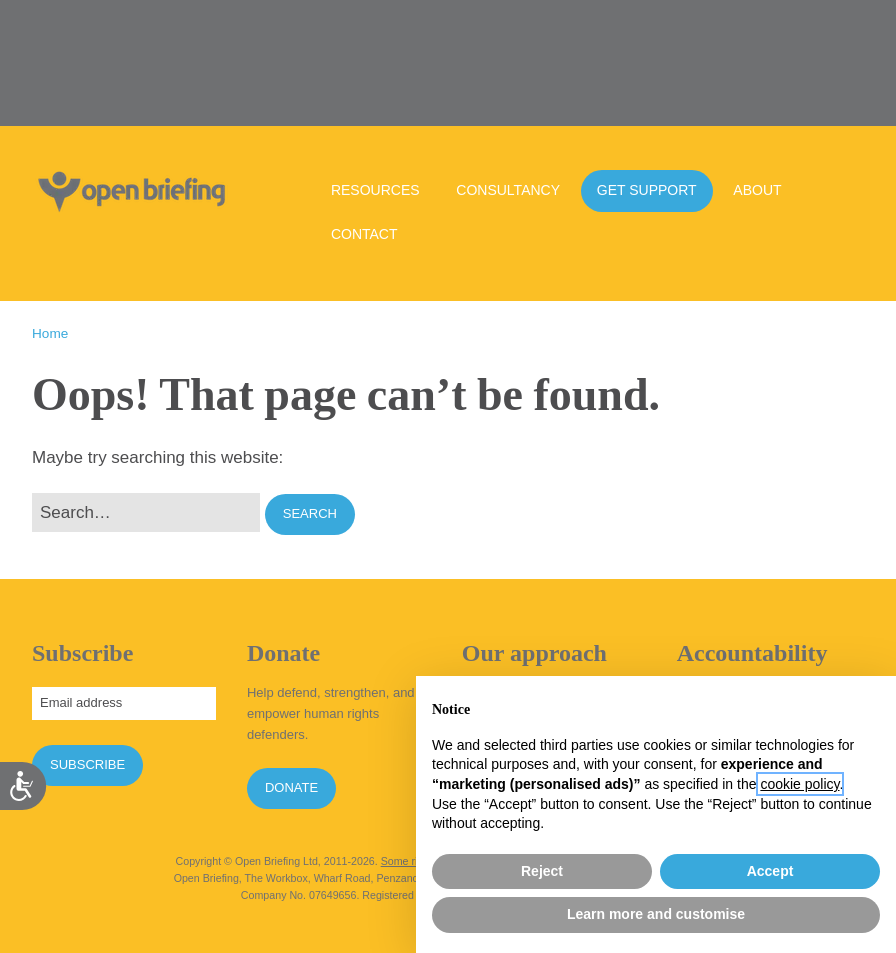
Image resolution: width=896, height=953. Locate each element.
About (757, 190)
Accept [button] (770, 871)
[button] (310, 514)
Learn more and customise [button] (656, 914)
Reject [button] (542, 871)
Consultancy (508, 190)
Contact (364, 234)
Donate (291, 787)
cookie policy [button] (799, 784)
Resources (375, 190)
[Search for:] (146, 512)
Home (50, 333)
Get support (647, 190)
